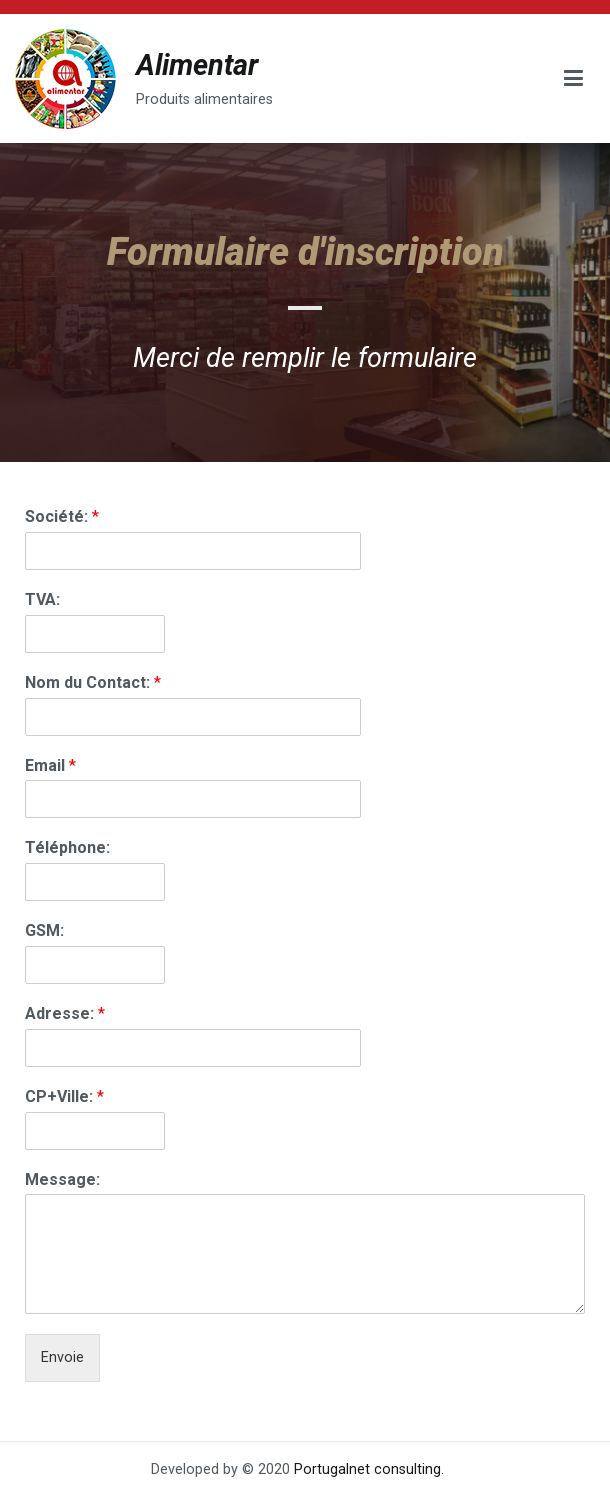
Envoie (62, 1357)
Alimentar (197, 65)
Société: (62, 516)
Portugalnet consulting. (369, 1469)
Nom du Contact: (93, 682)
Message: (62, 1179)
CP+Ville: (64, 1096)
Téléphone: (67, 847)
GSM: (44, 930)
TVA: (42, 599)
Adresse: (65, 1013)
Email (50, 765)
